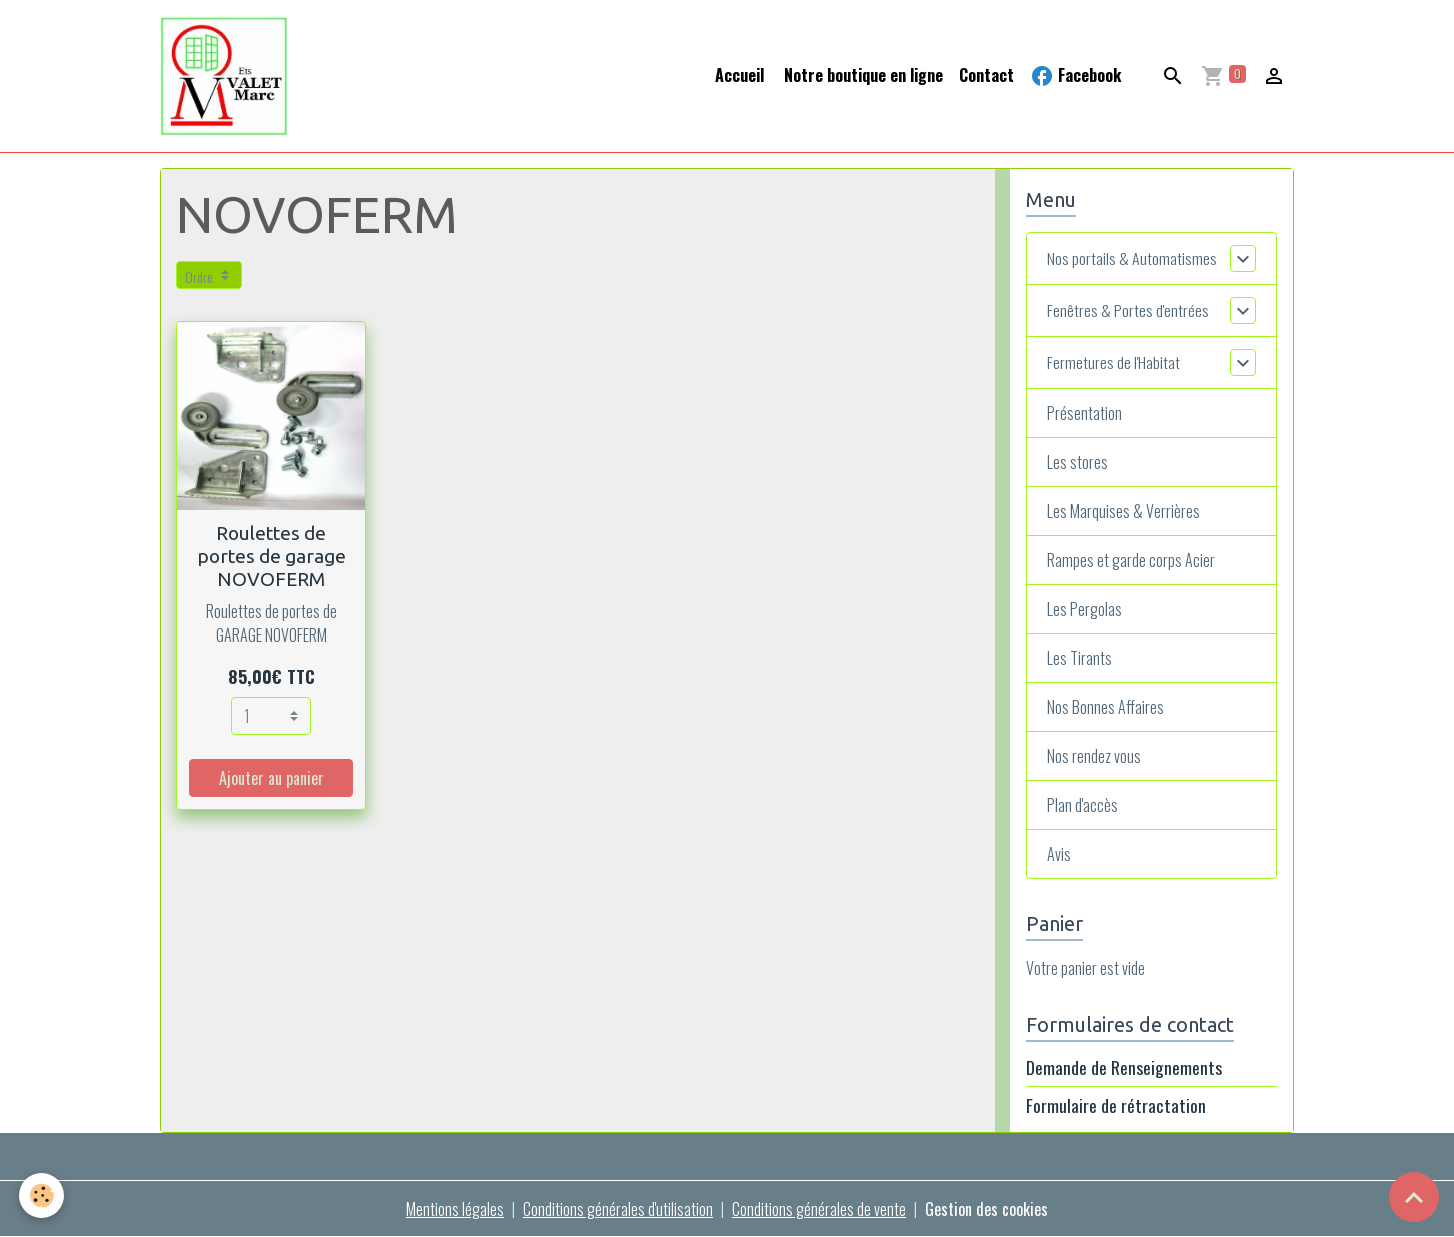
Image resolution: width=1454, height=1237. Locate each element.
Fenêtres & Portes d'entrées (1128, 310)
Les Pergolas (1084, 609)
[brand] (228, 76)
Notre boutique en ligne (861, 75)
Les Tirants (1079, 658)
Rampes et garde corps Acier (1131, 560)
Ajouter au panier (271, 778)
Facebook (1075, 75)
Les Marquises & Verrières (1123, 511)
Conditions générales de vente (819, 1209)
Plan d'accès (1082, 805)
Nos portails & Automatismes (1132, 258)
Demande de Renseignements (1124, 1067)
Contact (986, 75)
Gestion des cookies (986, 1209)
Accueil (739, 75)
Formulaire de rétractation (1116, 1105)
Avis (1059, 854)
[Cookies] (42, 1195)
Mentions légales (455, 1209)
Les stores (1077, 462)
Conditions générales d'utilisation (618, 1209)
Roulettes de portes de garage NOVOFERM (271, 556)
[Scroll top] (1414, 1197)
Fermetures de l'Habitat (1113, 362)
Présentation (1084, 413)
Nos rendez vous (1094, 756)
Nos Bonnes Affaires (1105, 707)
